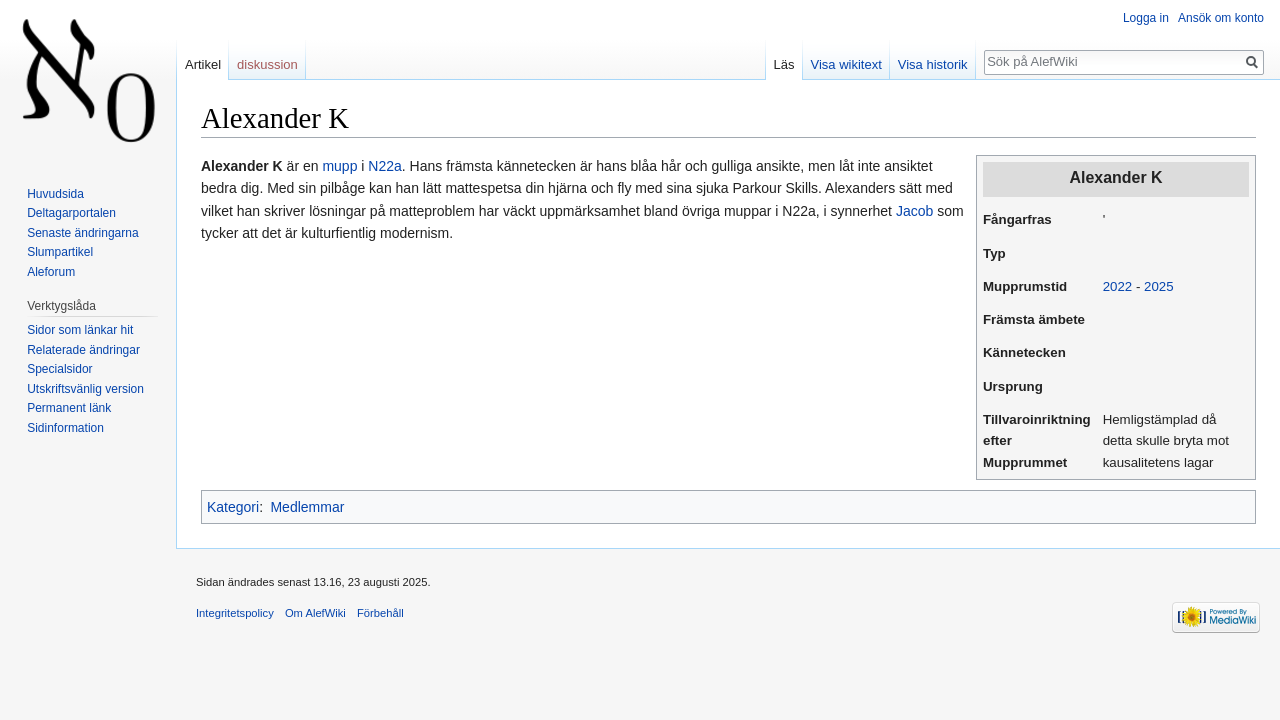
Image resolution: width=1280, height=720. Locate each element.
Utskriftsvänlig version (85, 389)
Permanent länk (69, 408)
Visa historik (933, 64)
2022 (1118, 286)
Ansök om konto (1221, 18)
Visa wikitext (846, 64)
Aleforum (51, 272)
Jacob (914, 211)
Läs (784, 64)
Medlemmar (307, 507)
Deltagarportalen (71, 213)
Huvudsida (55, 194)
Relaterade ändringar (83, 350)
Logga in (1146, 18)
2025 (1159, 286)
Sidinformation (65, 428)
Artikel (203, 64)
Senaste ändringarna (82, 233)
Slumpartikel (60, 252)
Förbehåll (380, 613)
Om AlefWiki (315, 613)
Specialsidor (59, 369)
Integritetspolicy (235, 613)
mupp (339, 166)
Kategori (233, 507)
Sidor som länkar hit (80, 330)
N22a (384, 166)
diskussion (267, 64)
